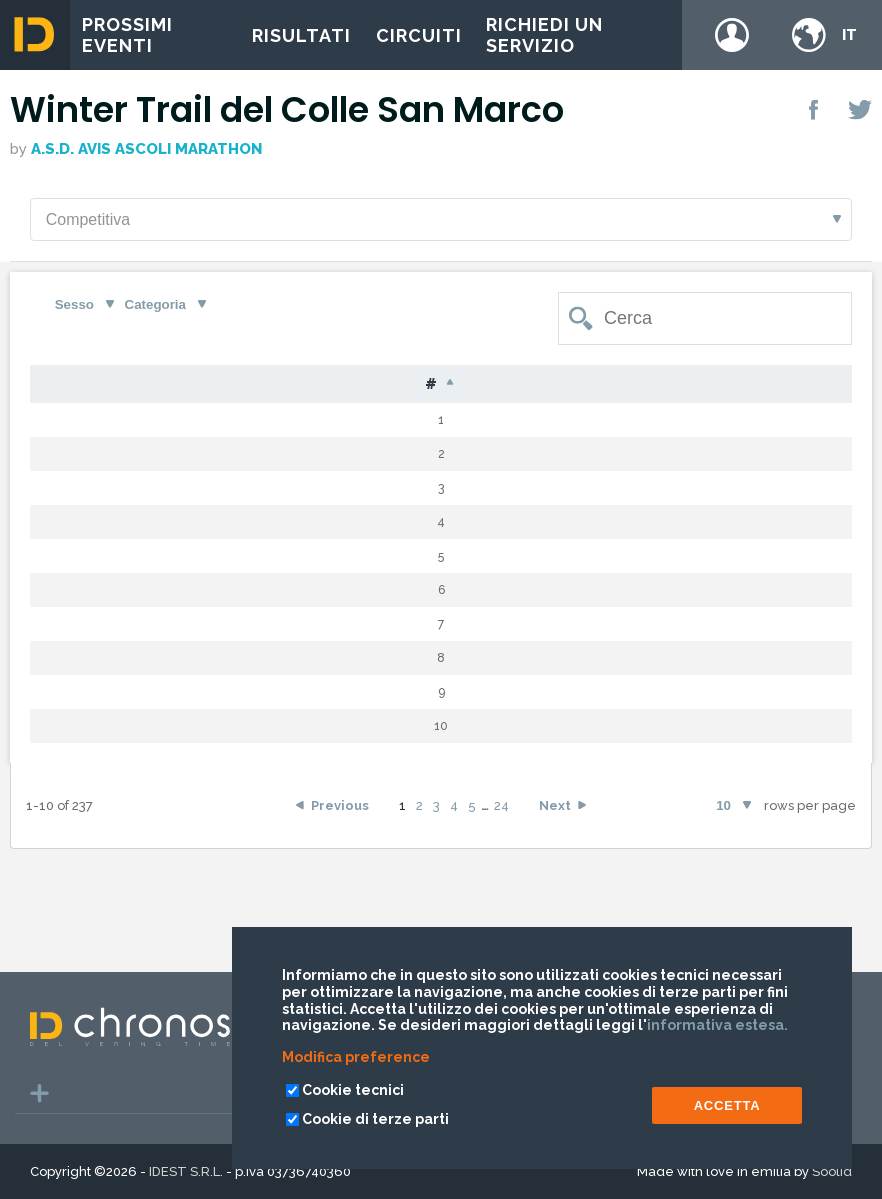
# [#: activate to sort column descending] (56, 385)
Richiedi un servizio (544, 35)
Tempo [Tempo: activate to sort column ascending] (673, 384)
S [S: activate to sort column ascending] (458, 384)
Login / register (732, 35)
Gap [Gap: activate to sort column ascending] (589, 384)
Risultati (301, 35)
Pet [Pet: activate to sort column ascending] (117, 384)
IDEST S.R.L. (186, 1171)
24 (501, 918)
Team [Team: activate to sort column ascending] (786, 384)
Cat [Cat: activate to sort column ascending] (518, 384)
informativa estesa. (717, 1025)
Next (555, 918)
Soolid (832, 1171)
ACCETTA (727, 1105)
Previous (340, 918)
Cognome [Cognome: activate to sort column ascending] (208, 384)
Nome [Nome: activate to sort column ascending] (314, 384)
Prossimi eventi (127, 35)
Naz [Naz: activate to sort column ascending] (398, 384)
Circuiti (419, 35)
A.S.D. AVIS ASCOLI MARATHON (146, 149)
